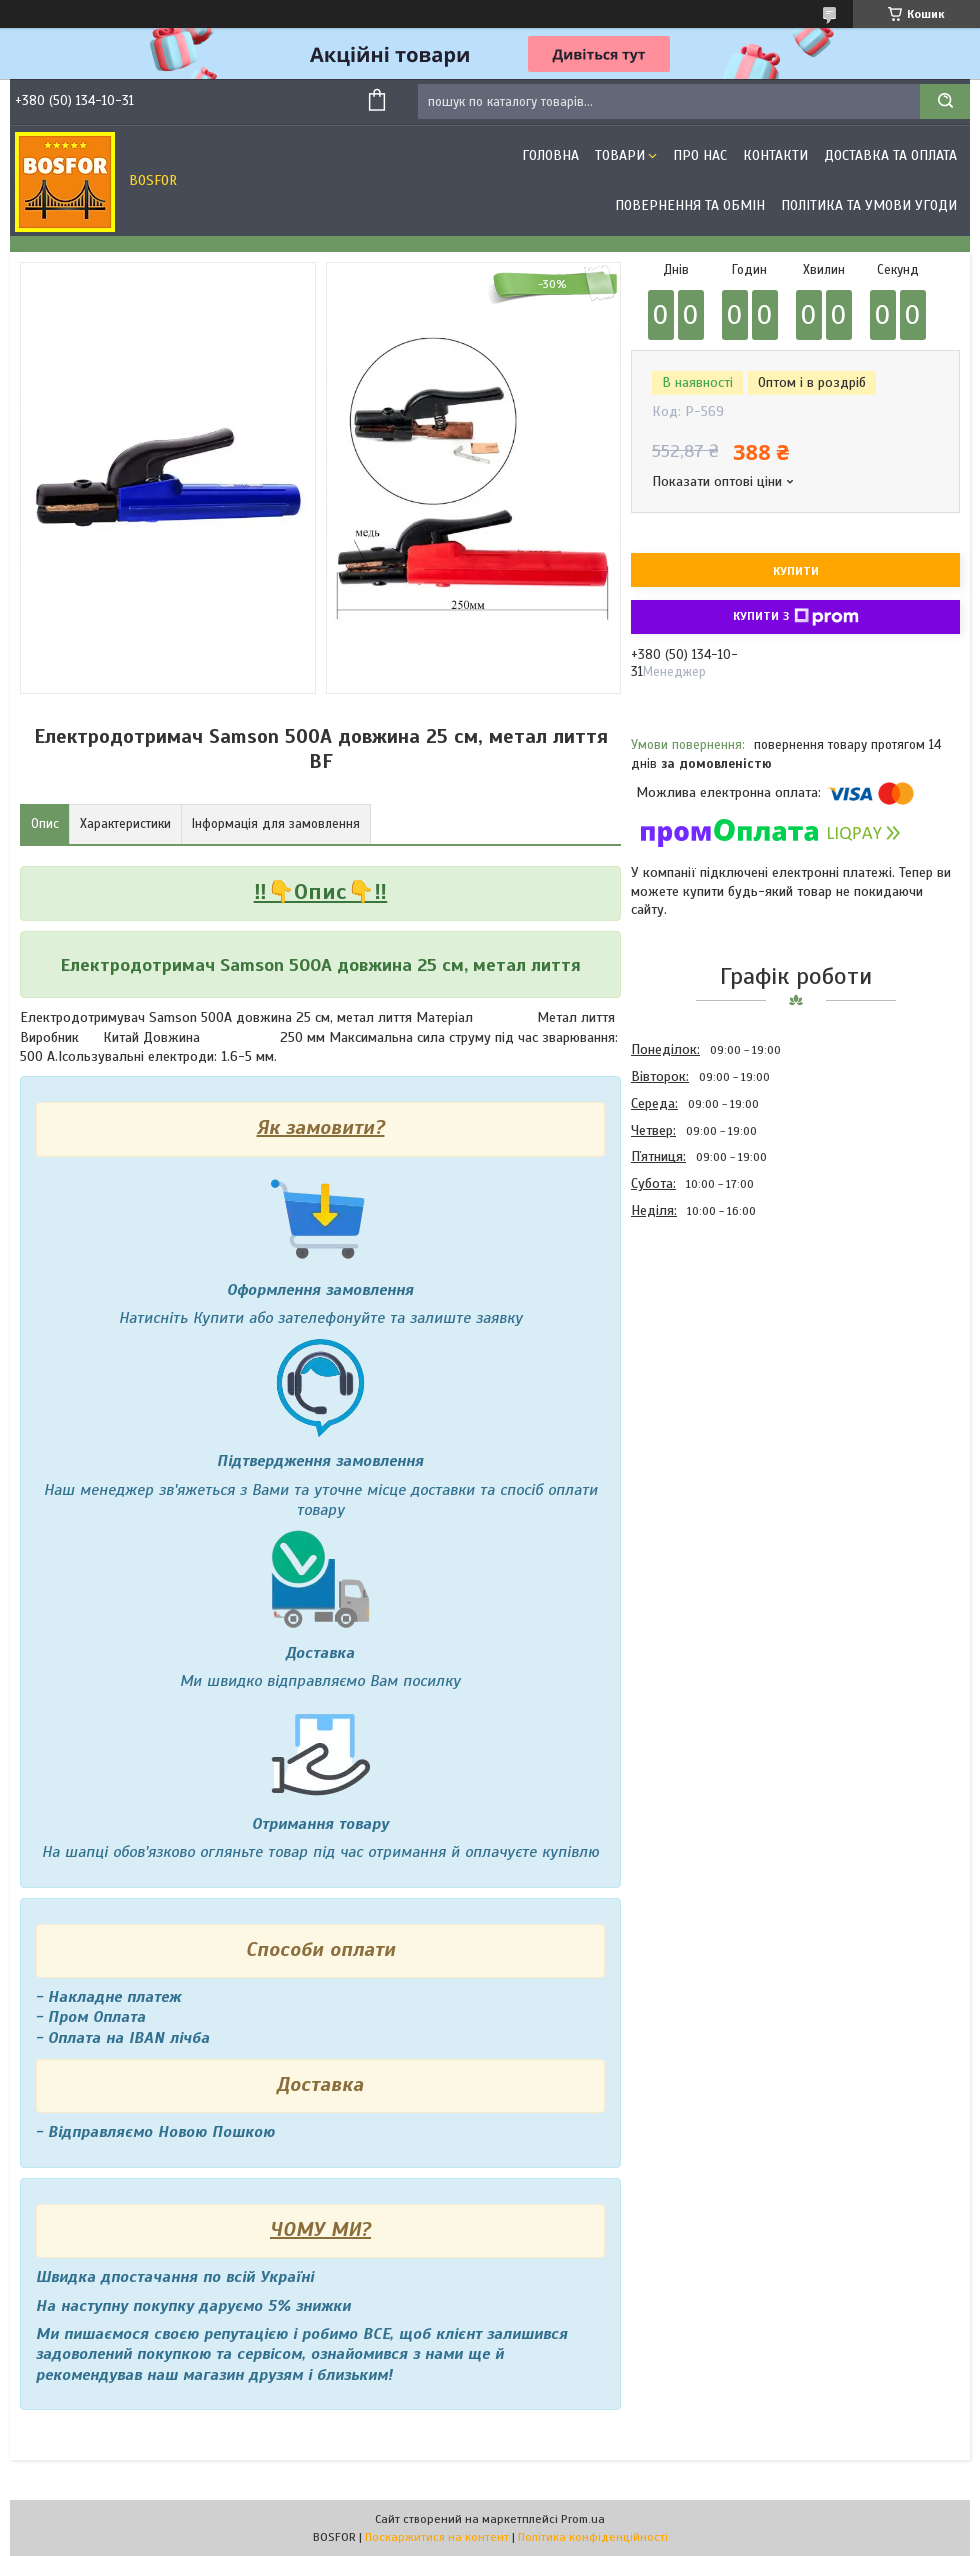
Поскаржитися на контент (437, 2537)
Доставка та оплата (890, 155)
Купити (796, 571)
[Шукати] (945, 101)
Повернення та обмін (690, 205)
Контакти (775, 155)
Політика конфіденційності (593, 2537)
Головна (550, 155)
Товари (620, 155)
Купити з (796, 617)
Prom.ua (583, 2519)
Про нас (700, 155)
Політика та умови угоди (869, 205)
